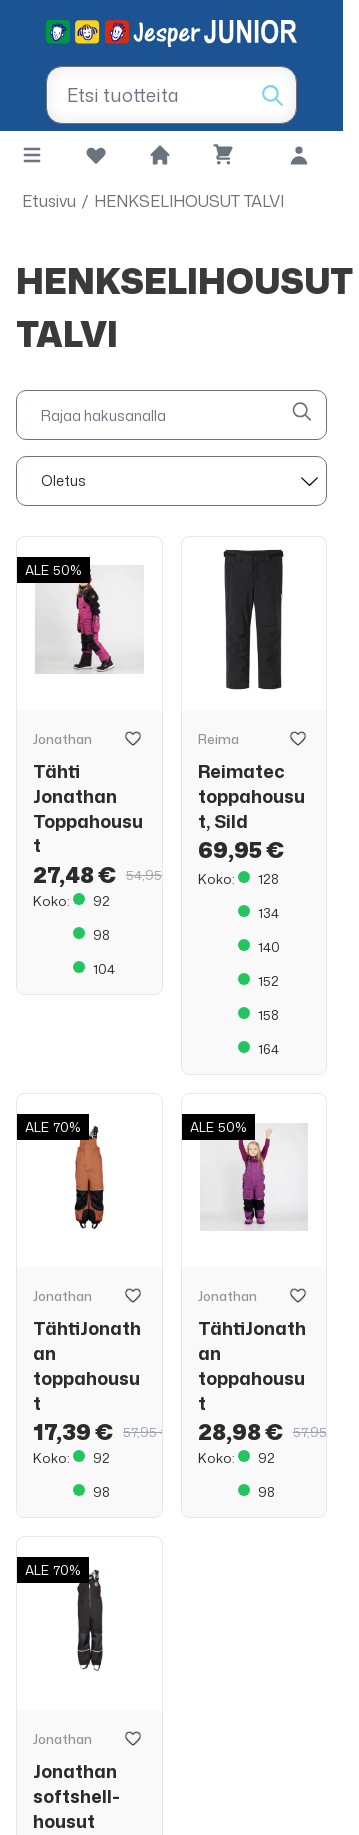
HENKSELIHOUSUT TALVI (189, 201)
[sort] (171, 481)
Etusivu (49, 201)
